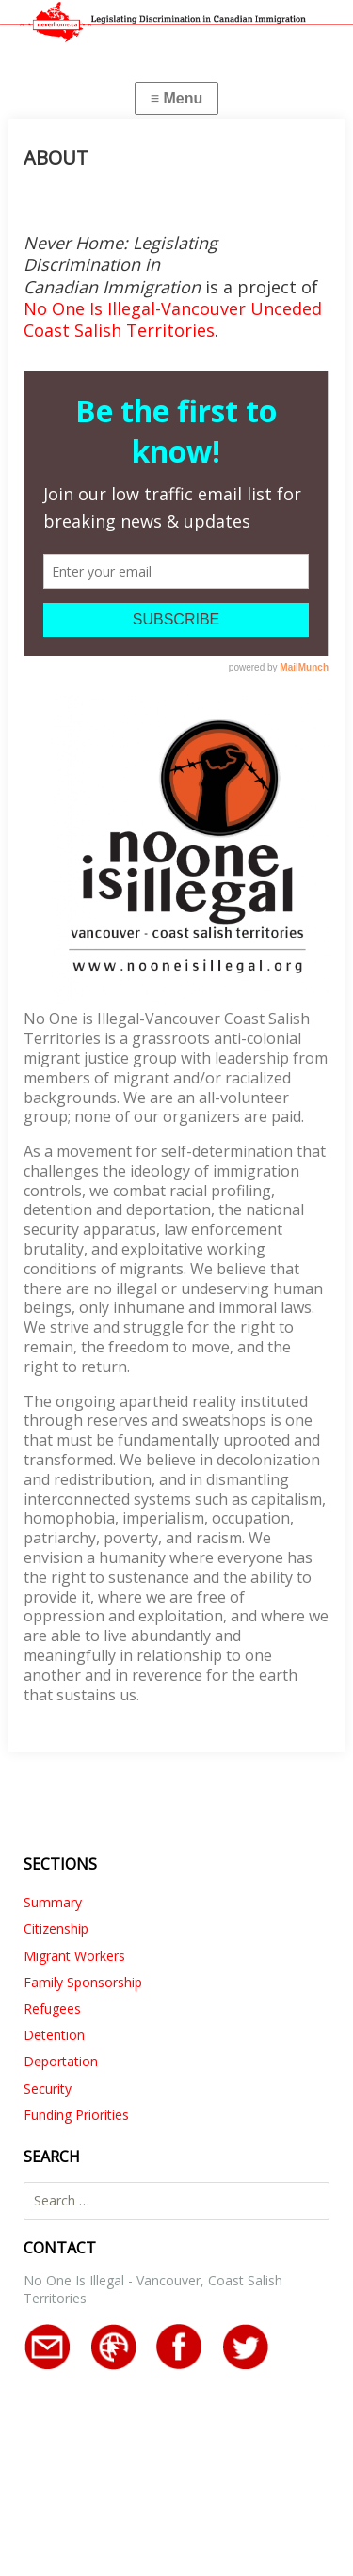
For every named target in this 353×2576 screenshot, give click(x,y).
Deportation (61, 2061)
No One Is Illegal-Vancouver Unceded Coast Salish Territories (173, 319)
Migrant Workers (74, 1956)
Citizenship (56, 1928)
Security (48, 2088)
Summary (53, 1902)
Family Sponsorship (83, 1982)
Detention (54, 2035)
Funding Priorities (76, 2115)
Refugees (52, 2008)
